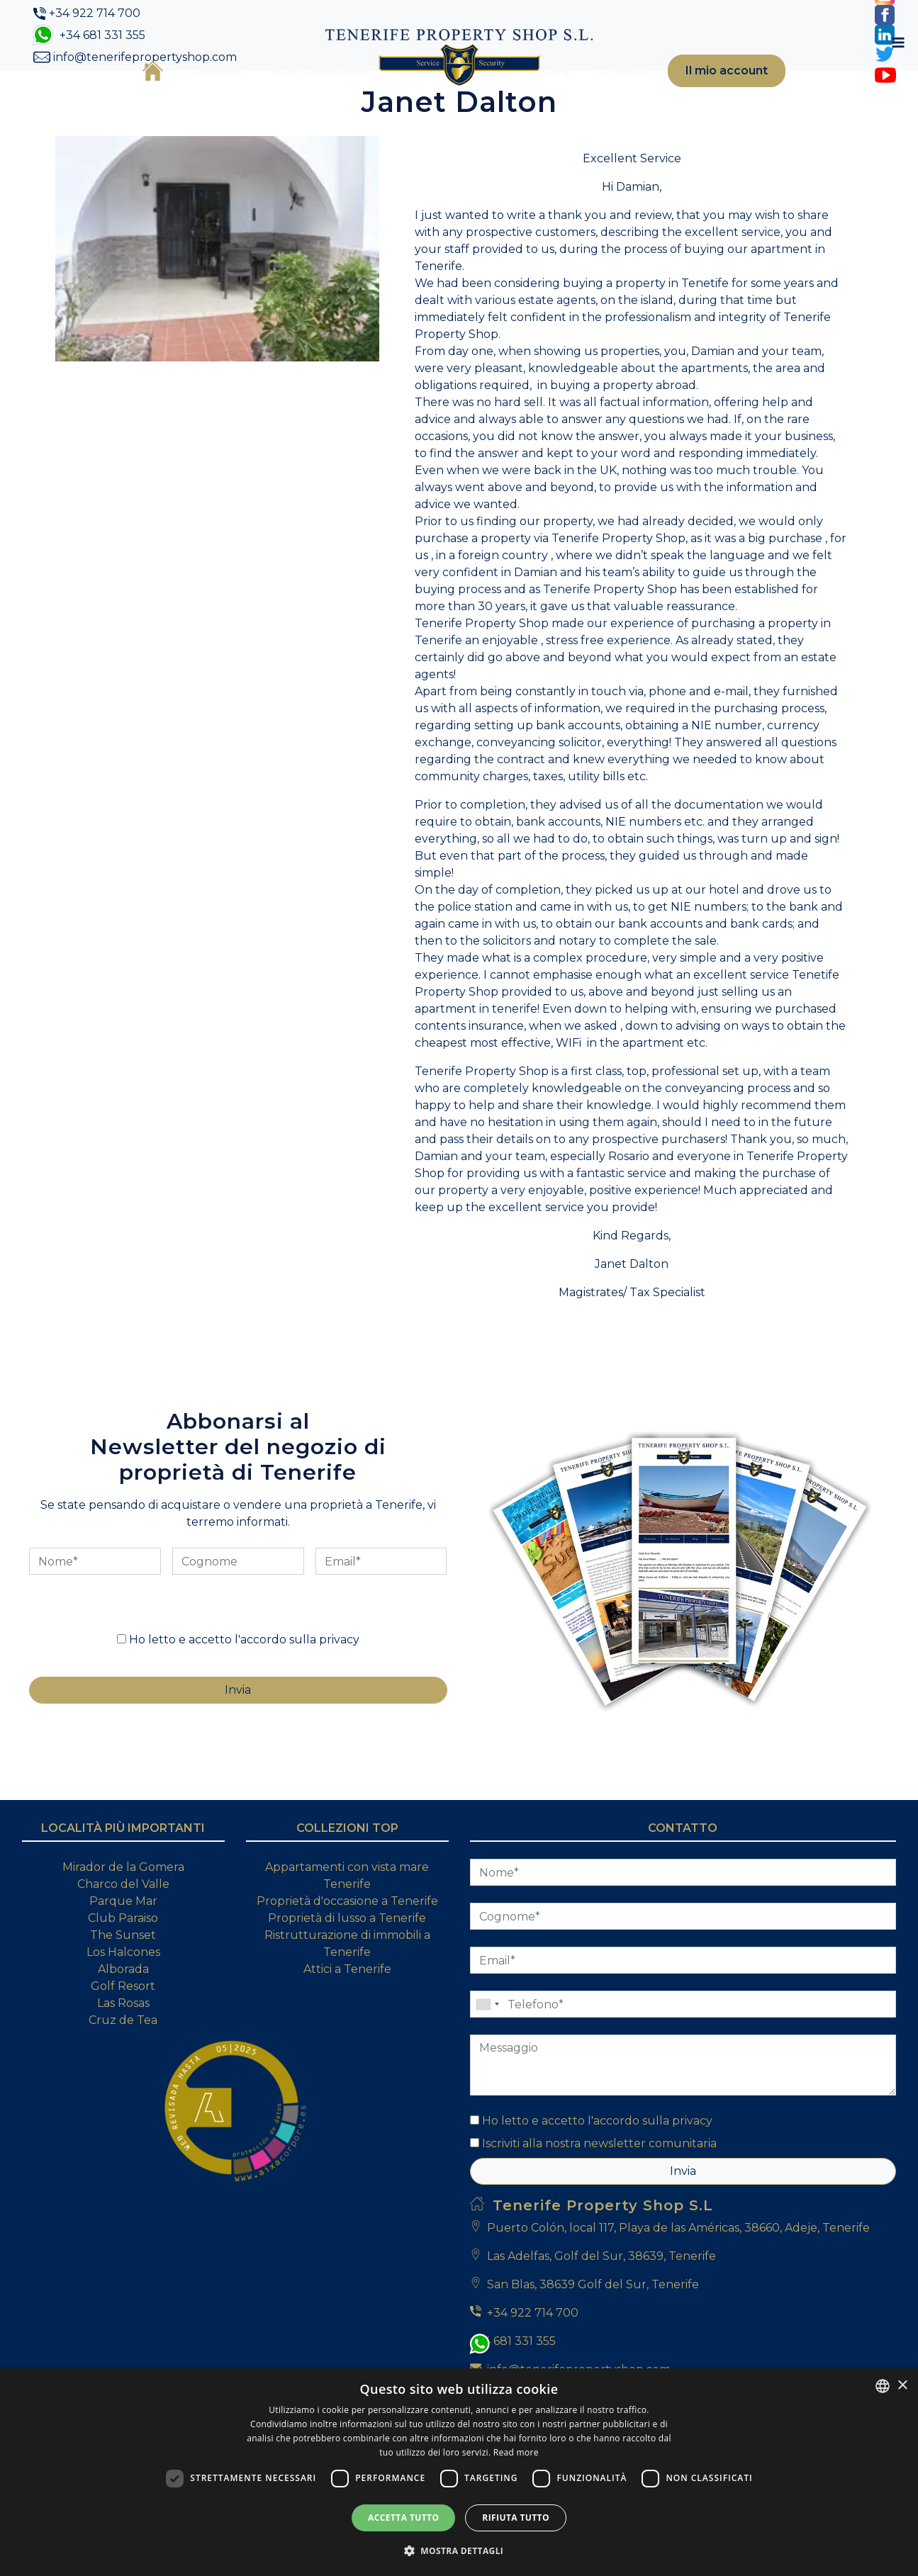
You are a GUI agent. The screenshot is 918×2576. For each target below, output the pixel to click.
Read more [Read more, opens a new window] (516, 2452)
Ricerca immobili (299, 94)
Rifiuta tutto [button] (515, 2518)
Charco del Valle (123, 1952)
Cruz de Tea (123, 2089)
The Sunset (123, 2003)
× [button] (902, 2385)
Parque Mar (123, 1969)
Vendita (474, 94)
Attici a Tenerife (347, 2038)
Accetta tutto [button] (403, 2518)
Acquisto (400, 94)
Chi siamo (197, 94)
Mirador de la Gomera (123, 1935)
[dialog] (459, 2472)
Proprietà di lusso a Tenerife (347, 1986)
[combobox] (882, 2386)
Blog (535, 94)
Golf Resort (123, 2055)
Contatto (601, 94)
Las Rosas (123, 2072)
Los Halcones (123, 2020)
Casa (133, 93)
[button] (459, 2550)
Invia (683, 2239)
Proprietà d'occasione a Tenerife (347, 1969)
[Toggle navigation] (799, 94)
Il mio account (707, 94)
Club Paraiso (123, 1986)
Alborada (123, 2038)
